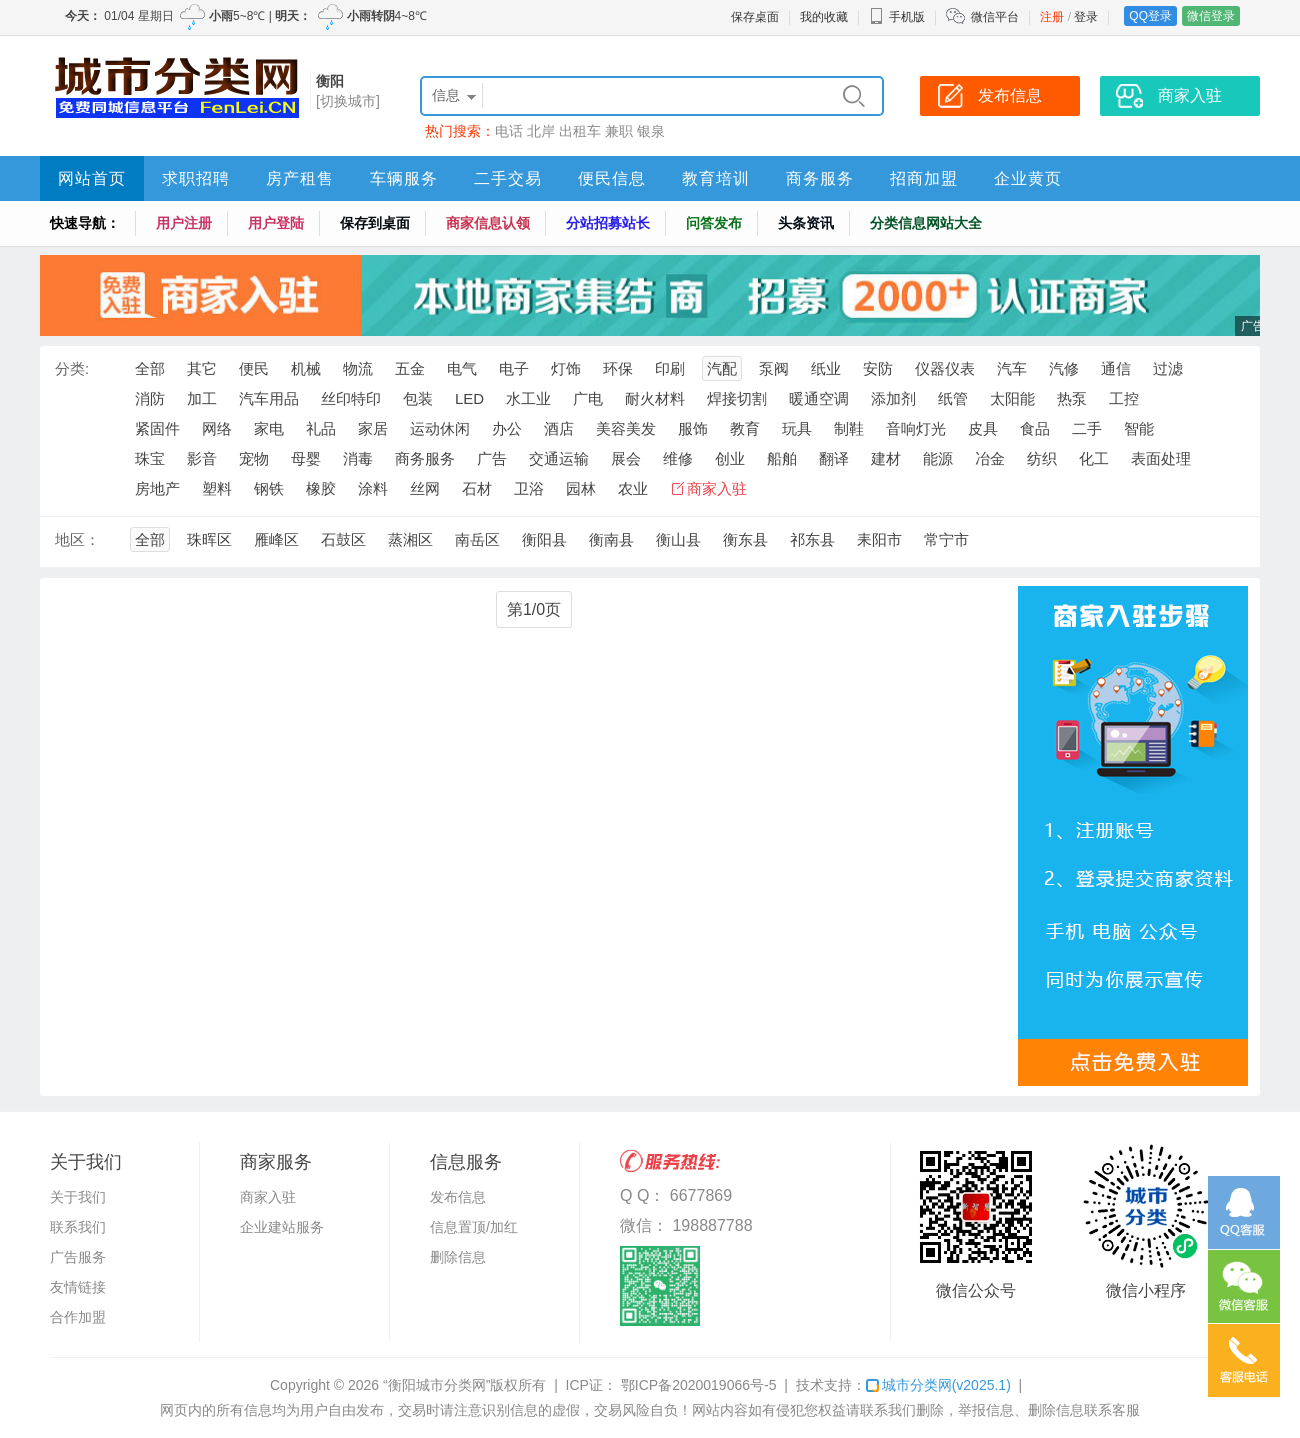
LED (469, 398)
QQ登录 (1150, 16)
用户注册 (184, 223)
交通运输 (559, 458)
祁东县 (812, 539)
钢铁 (269, 488)
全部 (150, 368)
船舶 (782, 458)
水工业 (528, 398)
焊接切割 (737, 398)
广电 (588, 398)
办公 (507, 428)
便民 (254, 368)
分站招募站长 (608, 223)
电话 (509, 131)
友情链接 (78, 1287)
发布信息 (458, 1197)
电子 (514, 368)
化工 (1094, 458)
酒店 (559, 428)
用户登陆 (276, 223)
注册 (1052, 17)
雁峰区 (276, 539)
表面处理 (1161, 458)
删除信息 (458, 1257)
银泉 (651, 131)
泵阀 (774, 368)
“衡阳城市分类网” (436, 1385)
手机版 (897, 17)
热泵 (1072, 398)
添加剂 (893, 398)
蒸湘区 (410, 539)
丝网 (425, 488)
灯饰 (566, 368)
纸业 (826, 368)
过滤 (1168, 368)
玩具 (797, 428)
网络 (217, 428)
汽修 (1064, 368)
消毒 (358, 458)
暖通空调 (819, 398)
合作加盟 (78, 1317)
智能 (1139, 428)
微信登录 (1211, 16)
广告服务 (78, 1257)
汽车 (1012, 368)
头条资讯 (806, 223)
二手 (1087, 428)
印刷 (670, 368)
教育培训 (716, 178)
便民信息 (612, 178)
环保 (618, 368)
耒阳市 (879, 539)
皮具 (983, 428)
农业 (633, 488)
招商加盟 (924, 178)
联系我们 (78, 1227)
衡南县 (611, 539)
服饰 (693, 428)
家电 (269, 428)
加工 (202, 398)
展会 (626, 458)
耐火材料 (655, 398)
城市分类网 (938, 1385)
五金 (410, 368)
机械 (306, 368)
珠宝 (150, 458)
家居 (373, 428)
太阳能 (1012, 398)
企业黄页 (1028, 178)
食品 (1035, 428)
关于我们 (78, 1197)
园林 (581, 488)
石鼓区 (343, 539)
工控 (1124, 398)
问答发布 (714, 223)
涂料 (373, 488)
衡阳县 (544, 539)
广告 (492, 458)
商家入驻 (717, 488)
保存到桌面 (375, 223)
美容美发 (626, 428)
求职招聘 (196, 178)
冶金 (990, 458)
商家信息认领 (488, 223)
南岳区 (477, 539)
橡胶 (321, 488)
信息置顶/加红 (474, 1227)
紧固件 (157, 428)
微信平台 (995, 17)
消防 (150, 398)
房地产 (157, 488)
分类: (72, 368)
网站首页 (92, 178)
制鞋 (849, 428)
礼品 (321, 428)
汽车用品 (269, 398)
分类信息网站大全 (926, 223)
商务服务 (820, 178)
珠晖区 (209, 539)
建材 (886, 458)
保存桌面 (755, 17)
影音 (202, 458)
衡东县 (745, 539)
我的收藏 (824, 17)
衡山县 (678, 539)
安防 (878, 368)
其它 (202, 368)
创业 (730, 458)
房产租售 (300, 178)
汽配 (722, 368)
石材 (477, 488)
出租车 (580, 131)
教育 (745, 428)
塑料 (217, 488)
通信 (1116, 368)
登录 (1086, 17)
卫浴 (529, 488)
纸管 (953, 398)
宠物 (254, 458)
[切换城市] (348, 101)
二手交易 (508, 178)
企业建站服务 (282, 1227)
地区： (77, 539)
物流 (358, 368)
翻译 (834, 458)
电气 (462, 368)
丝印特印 (351, 398)
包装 (418, 398)
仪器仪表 (945, 368)
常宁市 (946, 539)
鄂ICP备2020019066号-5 (697, 1385)
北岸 (541, 131)
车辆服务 (404, 178)
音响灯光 (916, 428)
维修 (678, 458)
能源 (938, 458)
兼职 (619, 131)
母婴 (306, 458)
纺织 (1042, 458)
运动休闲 (440, 428)
